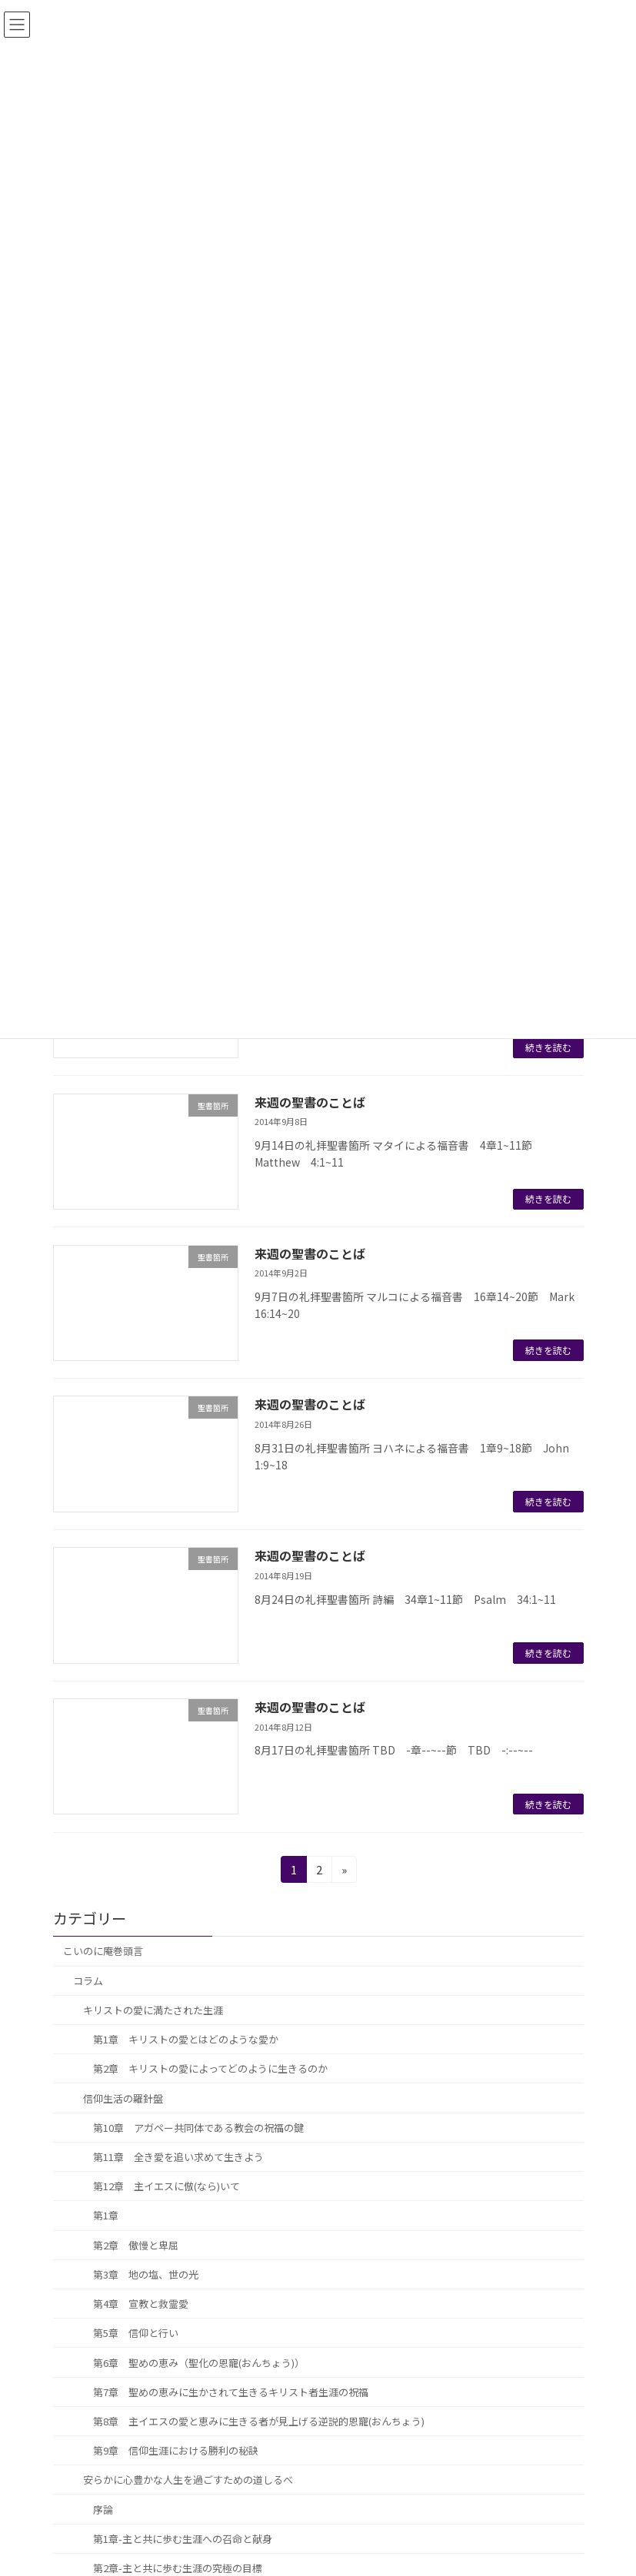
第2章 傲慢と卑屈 (135, 2245)
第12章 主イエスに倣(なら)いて (166, 2186)
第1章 (105, 2216)
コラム (88, 1980)
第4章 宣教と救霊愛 (140, 2303)
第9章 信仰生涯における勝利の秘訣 (175, 2450)
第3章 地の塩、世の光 (145, 2274)
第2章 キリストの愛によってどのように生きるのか (210, 2069)
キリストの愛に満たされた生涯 (153, 2010)
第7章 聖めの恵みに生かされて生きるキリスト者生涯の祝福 (230, 2392)
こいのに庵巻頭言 (103, 1951)
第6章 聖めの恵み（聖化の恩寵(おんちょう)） (199, 2362)
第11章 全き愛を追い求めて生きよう (178, 2156)
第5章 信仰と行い (135, 2333)
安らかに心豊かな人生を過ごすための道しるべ (188, 2480)
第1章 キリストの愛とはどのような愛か (185, 2039)
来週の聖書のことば (310, 1102)
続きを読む (548, 1047)
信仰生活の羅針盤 (123, 2098)
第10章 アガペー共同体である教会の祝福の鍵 (198, 2127)
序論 (103, 2509)
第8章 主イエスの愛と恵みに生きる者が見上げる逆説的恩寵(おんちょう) (259, 2421)
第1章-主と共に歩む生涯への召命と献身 (182, 2538)
